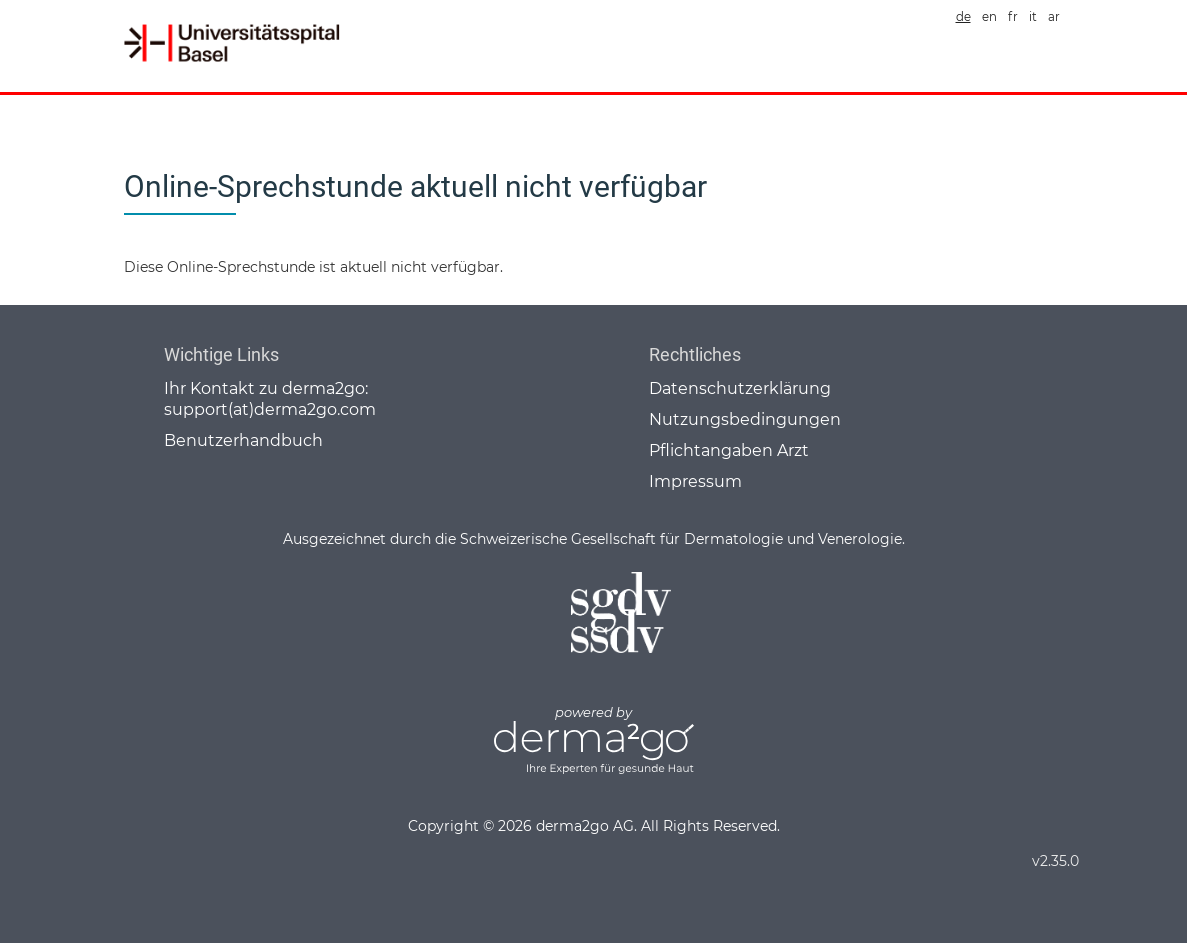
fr (1013, 17)
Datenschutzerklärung (740, 388)
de (963, 17)
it (1033, 17)
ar (1054, 17)
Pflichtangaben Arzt (729, 450)
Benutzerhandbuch (243, 440)
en (989, 17)
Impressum (695, 481)
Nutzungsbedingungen (745, 419)
